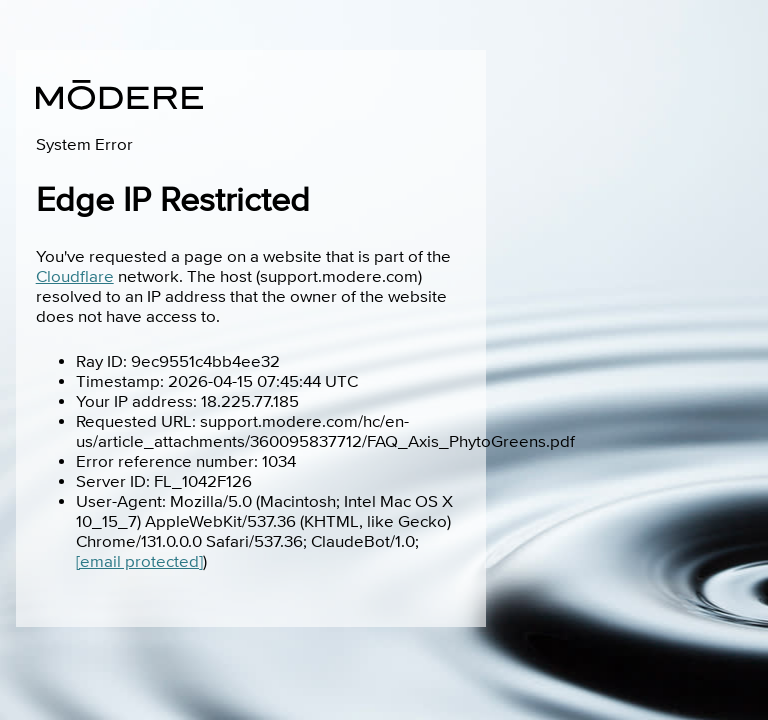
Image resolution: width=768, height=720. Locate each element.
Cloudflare (75, 277)
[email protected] (139, 562)
